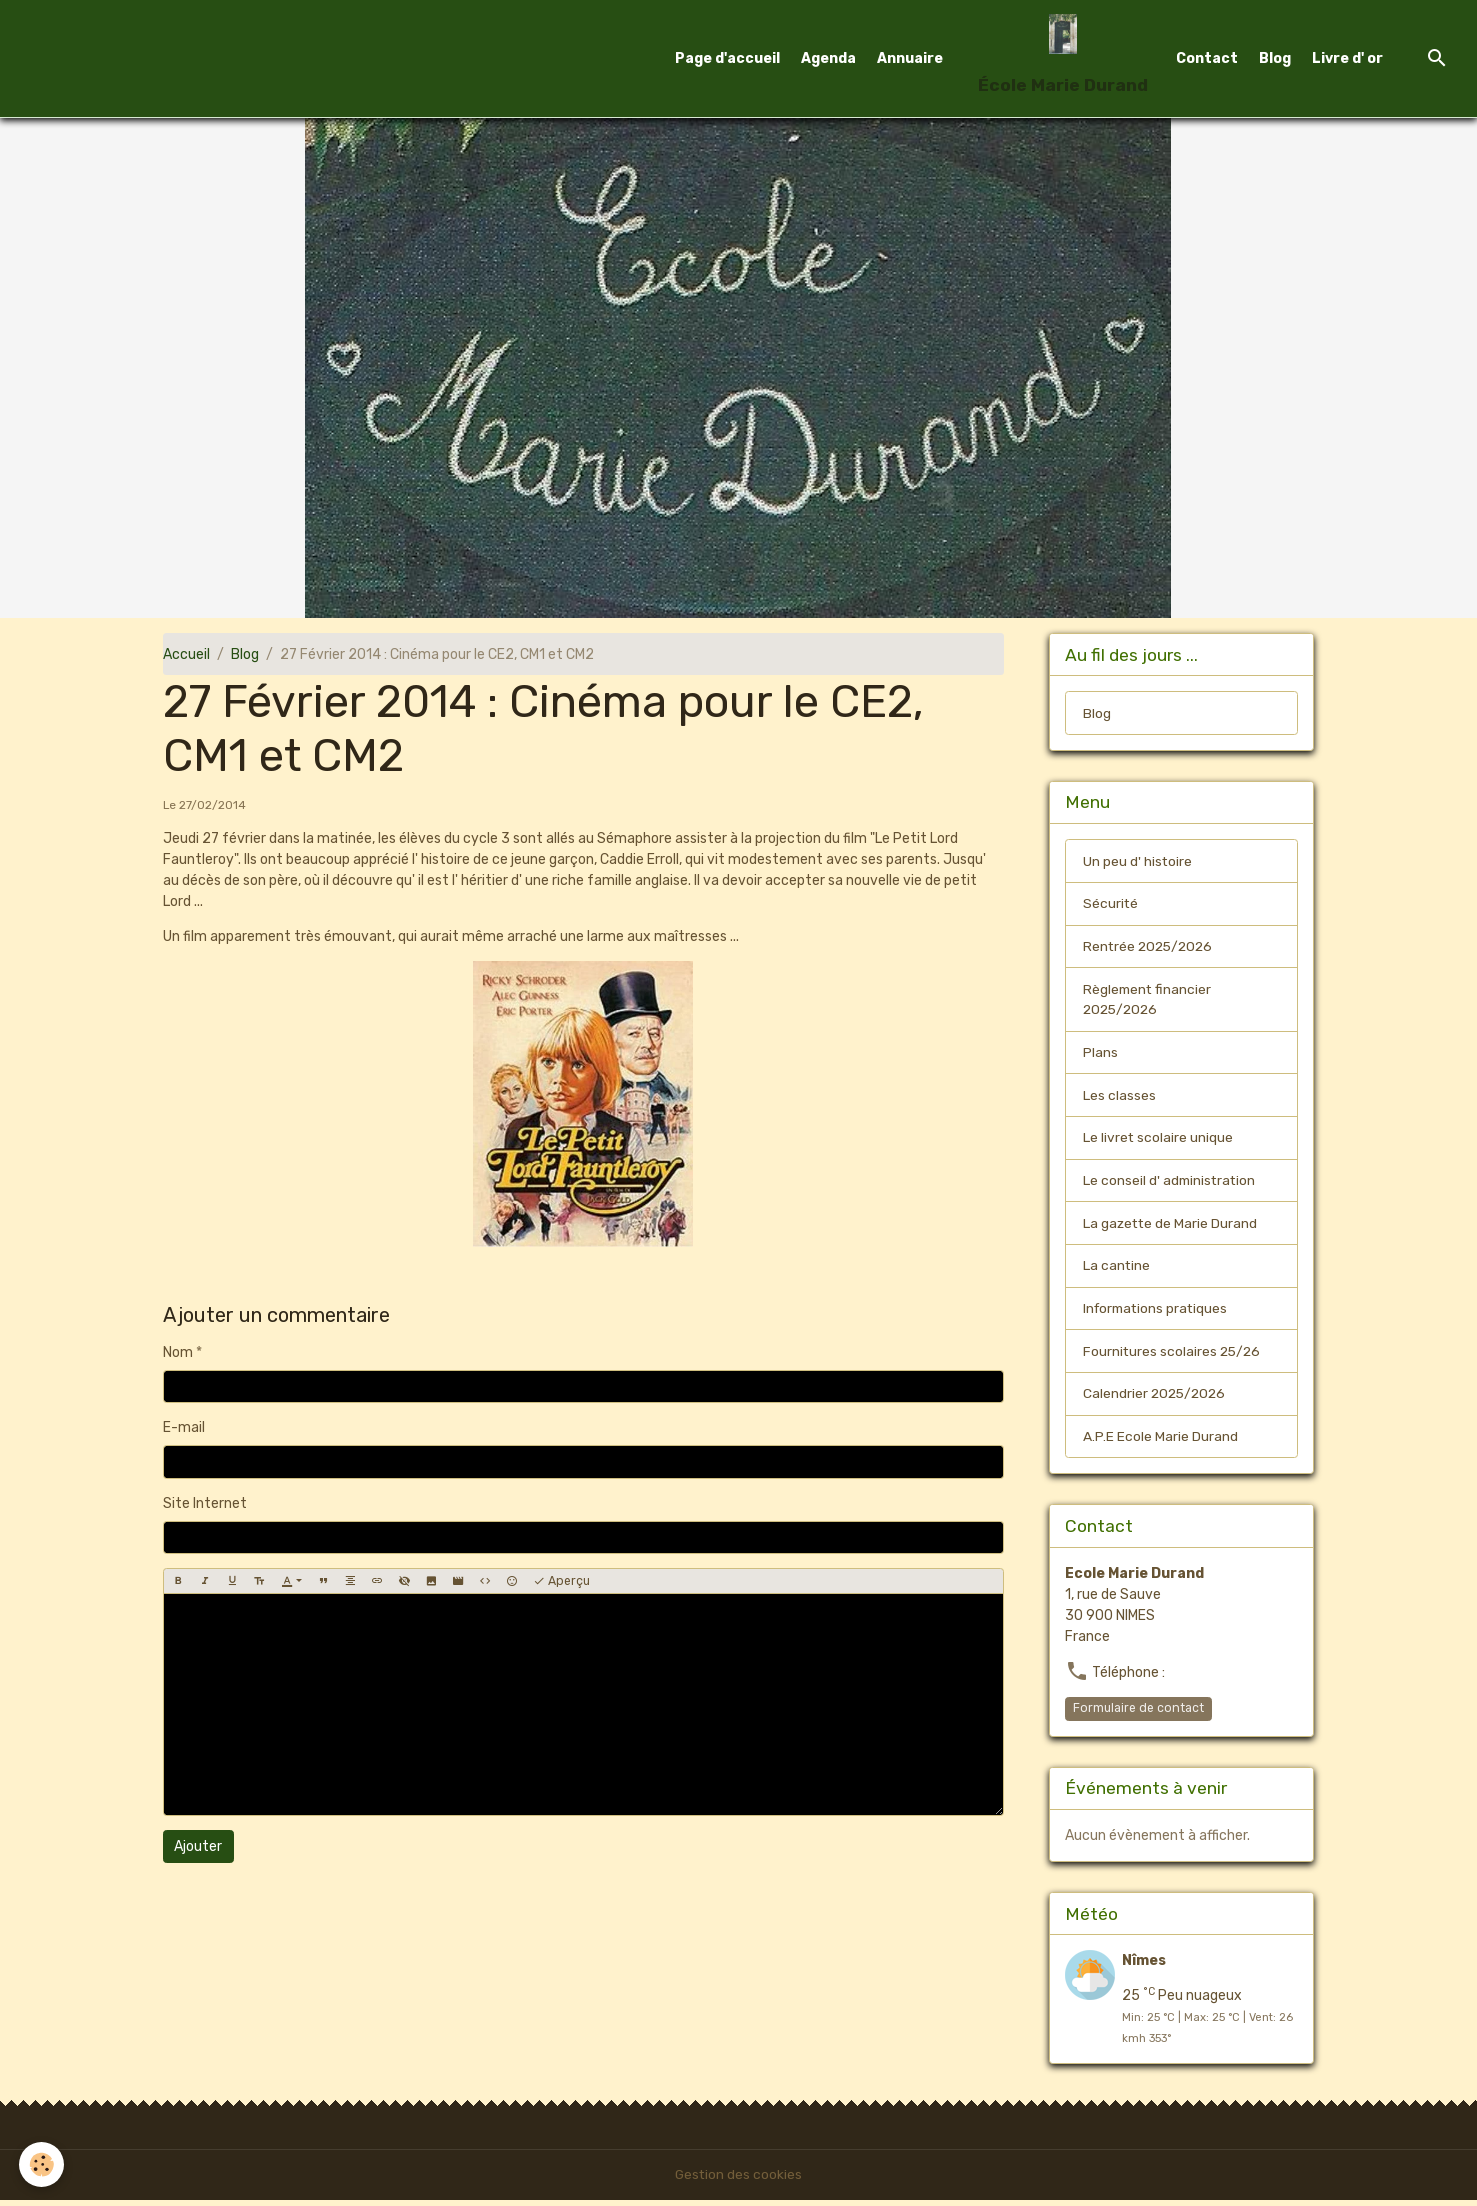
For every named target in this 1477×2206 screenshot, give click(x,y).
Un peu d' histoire (1138, 861)
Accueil (186, 654)
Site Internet (205, 1503)
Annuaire (910, 58)
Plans (1100, 1054)
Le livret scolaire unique (1158, 1140)
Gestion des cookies (738, 2180)
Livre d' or (1347, 58)
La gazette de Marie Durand (1171, 1226)
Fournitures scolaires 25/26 (1173, 1355)
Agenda (828, 58)
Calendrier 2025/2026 (1156, 1398)
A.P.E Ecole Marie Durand (1160, 1441)
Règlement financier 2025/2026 (1148, 1001)
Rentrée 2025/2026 (1150, 947)
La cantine (1117, 1269)
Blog (1275, 58)
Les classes (1119, 1097)
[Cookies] (42, 2164)
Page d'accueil (727, 58)
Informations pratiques (1158, 1312)
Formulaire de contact (1138, 1713)
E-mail (184, 1427)
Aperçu (561, 1581)
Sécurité (1111, 904)
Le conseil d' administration (1171, 1183)
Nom (178, 1352)
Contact (1207, 58)
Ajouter (198, 1846)
